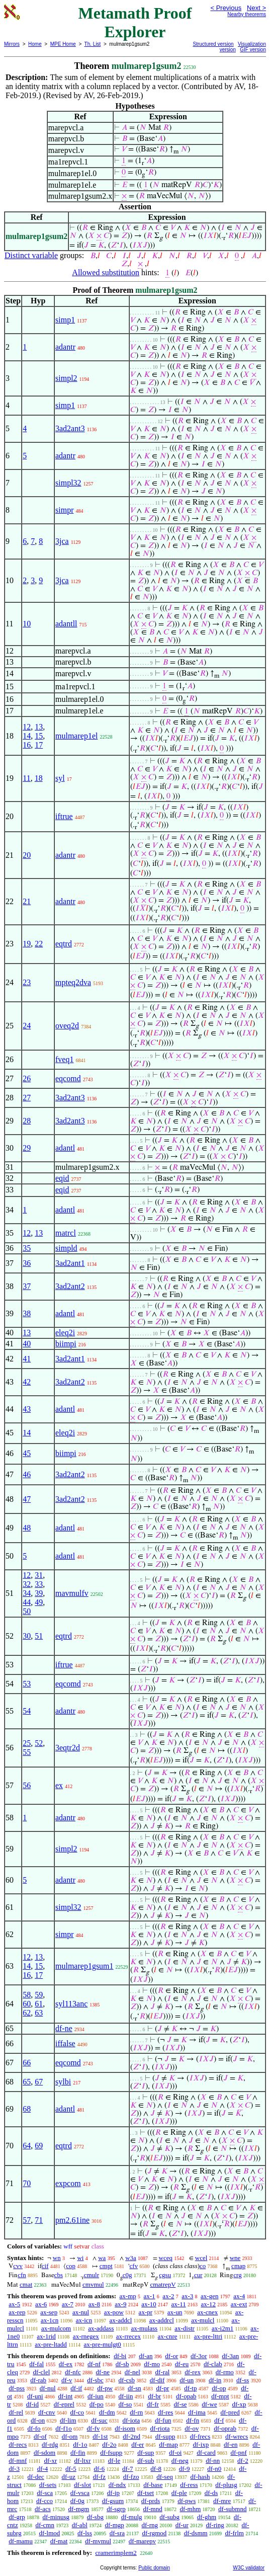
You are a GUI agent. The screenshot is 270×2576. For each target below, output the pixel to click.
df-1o (80, 2444)
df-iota (131, 2420)
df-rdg (50, 2444)
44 (27, 1602)
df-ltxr (82, 2460)
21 (27, 901)
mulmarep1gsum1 (84, 1966)
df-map (168, 2444)
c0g (127, 2275)
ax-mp (128, 2296)
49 (39, 1602)
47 (27, 1499)
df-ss (242, 2380)
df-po (96, 2404)
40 (27, 1343)
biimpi (65, 1343)
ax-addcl (121, 2320)
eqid (62, 1178)
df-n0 (214, 2468)
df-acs (43, 2509)
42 (27, 1382)
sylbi (63, 2081)
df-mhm (190, 2509)
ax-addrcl (161, 2320)
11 (26, 778)
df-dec (36, 2476)
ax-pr (145, 2312)
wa (102, 2258)
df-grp (17, 2517)
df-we (209, 2404)
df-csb (127, 2380)
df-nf (94, 2364)
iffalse (65, 2043)
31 (39, 1575)
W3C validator (248, 2567)
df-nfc (73, 2372)
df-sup (145, 2452)
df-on (38, 2420)
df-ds (211, 2493)
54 (27, 1711)
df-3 (14, 2468)
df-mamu (21, 2541)
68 (27, 2109)
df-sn (134, 2388)
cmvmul (93, 2284)
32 (27, 1584)
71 (39, 2220)
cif (45, 2266)
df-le (114, 2460)
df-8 (155, 2468)
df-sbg (95, 2517)
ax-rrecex (128, 2336)
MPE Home (63, 44)
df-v (66, 2380)
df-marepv (142, 2541)
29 (27, 1148)
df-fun (163, 2420)
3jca (62, 541)
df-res (165, 2412)
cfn (22, 2275)
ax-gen (209, 2296)
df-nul (48, 2388)
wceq (165, 2258)
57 (27, 2220)
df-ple (179, 2493)
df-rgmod (154, 2533)
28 (27, 1120)
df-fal (36, 2364)
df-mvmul (98, 2541)
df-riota (160, 2428)
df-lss (84, 2533)
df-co (77, 2412)
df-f (219, 2420)
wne (235, 2258)
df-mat (59, 2541)
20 (27, 855)
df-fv (93, 2428)
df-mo (152, 2364)
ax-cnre (167, 2336)
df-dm (107, 2412)
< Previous (225, 8)
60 (27, 2003)
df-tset (145, 2493)
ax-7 (67, 2304)
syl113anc (71, 2003)
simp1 (65, 319)
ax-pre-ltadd (51, 2344)
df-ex (65, 2364)
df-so (125, 2404)
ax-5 (14, 2304)
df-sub (145, 2460)
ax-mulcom (56, 2328)
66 (27, 2062)
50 (27, 1611)
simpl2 (66, 378)
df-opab (186, 2396)
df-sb (122, 2364)
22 (39, 943)
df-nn (213, 2460)
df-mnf (18, 2460)
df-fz (99, 2476)
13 (39, 726)
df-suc (99, 2420)
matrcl (65, 1233)
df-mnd (152, 2509)
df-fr (153, 2404)
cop (70, 2266)
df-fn (192, 2420)
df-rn (136, 2412)
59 (39, 1994)
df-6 (99, 2468)
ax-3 (187, 2296)
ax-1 (149, 2296)
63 (39, 2012)
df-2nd (131, 2436)
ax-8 (94, 2304)
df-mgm (78, 2509)
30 (27, 1636)
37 (27, 1286)
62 (27, 2012)
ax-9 (120, 2304)
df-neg (180, 2460)
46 (27, 1474)
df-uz (68, 2476)
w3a (130, 2258)
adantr (65, 347)
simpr (64, 510)
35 (27, 1248)
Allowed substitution (105, 272)
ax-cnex (207, 2312)
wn (57, 2258)
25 (27, 1743)
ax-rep (17, 2312)
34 (27, 1593)
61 (39, 2003)
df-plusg (226, 2484)
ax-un (175, 2312)
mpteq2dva (73, 982)
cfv (134, 2266)
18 (39, 778)
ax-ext (239, 2304)
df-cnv (46, 2412)
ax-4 (239, 2296)
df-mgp (114, 2525)
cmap (238, 2266)
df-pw (105, 2388)
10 (27, 623)
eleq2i (65, 1332)
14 (27, 736)
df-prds (150, 2501)
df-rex (193, 2372)
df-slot (82, 2484)
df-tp (190, 2388)
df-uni (35, 2396)
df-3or (199, 2356)
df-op (219, 2388)
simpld (66, 1248)
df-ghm (206, 2517)
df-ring (215, 2525)
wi (80, 2258)
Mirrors (12, 44)
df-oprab (225, 2428)
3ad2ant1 (70, 1263)
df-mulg (131, 2517)
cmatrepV (162, 2284)
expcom (68, 2183)
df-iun (95, 2396)
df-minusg (56, 2517)
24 (27, 1025)
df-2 (242, 2460)
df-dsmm (196, 2533)
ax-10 (148, 2304)
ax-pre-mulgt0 (102, 2344)
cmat (26, 2284)
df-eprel (64, 2404)
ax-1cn (49, 2320)
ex (59, 1785)
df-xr (50, 2460)
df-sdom (44, 2452)
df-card (206, 2452)
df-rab (38, 2380)
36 (27, 1263)
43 (27, 1409)
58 (27, 1994)
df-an (145, 2356)
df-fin (77, 2452)
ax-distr (184, 2328)
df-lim (68, 2420)
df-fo (34, 2428)
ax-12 (208, 2304)
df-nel (132, 2372)
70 (27, 2183)
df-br (154, 2396)
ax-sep (48, 2312)
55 (27, 1752)
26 (27, 1078)
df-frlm (234, 2533)
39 (39, 1593)
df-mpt (220, 2396)
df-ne (63, 2028)
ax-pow (114, 2312)
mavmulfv (71, 1593)
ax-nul (80, 2312)
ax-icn (84, 2320)
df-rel (16, 2412)
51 (39, 1636)
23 (27, 982)
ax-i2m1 (222, 2328)
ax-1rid (46, 2336)
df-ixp (201, 2444)
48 (27, 1527)
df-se (180, 2404)
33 (39, 1584)
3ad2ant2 (70, 1286)
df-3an (230, 2356)
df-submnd (232, 2509)
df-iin (126, 2396)
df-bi (120, 2356)
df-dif (157, 2380)
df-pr (162, 2388)
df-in (215, 2380)
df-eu (182, 2364)
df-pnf (238, 2452)
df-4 (42, 2468)
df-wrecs (236, 2436)
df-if (76, 2388)
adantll (66, 623)
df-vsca (79, 2493)
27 (27, 1097)
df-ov (192, 2428)
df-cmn (44, 2525)
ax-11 (178, 2304)
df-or (171, 2356)
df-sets (48, 2484)
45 (27, 1453)
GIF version (253, 49)
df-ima (197, 2412)
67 (39, 2081)
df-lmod (49, 2533)
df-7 (127, 2468)
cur (198, 2275)
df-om (70, 2436)
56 (27, 1785)
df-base (152, 2484)
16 (27, 745)
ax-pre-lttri (208, 2336)
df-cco (44, 2501)
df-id (32, 2404)
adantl (65, 1148)
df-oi (175, 2452)
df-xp (239, 2404)
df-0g (77, 2501)
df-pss (17, 2388)
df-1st (100, 2436)
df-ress (189, 2484)
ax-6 (41, 2304)
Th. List (92, 44)
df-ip (113, 2493)
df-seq (164, 2476)
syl (60, 778)
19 (27, 943)
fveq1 (64, 1059)
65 (27, 2081)
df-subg (169, 2517)
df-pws (186, 2501)
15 (39, 736)
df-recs (18, 2444)
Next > (256, 8)
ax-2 (168, 2296)
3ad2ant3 (70, 428)
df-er (137, 2444)
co (203, 2266)
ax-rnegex (86, 2336)
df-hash (200, 2476)
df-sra (117, 2533)
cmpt (106, 2266)
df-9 (184, 2468)
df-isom (125, 2428)
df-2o (109, 2444)
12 (27, 726)
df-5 (70, 2468)
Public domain (154, 2567)
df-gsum (113, 2501)
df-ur (182, 2525)
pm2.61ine (72, 2220)
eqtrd (63, 943)
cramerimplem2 (115, 2552)
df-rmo (225, 2372)
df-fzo (131, 2476)
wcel (201, 2258)
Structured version (213, 44)
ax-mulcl (202, 2320)
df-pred (230, 2412)
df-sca (45, 2493)
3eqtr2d (67, 1747)
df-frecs (200, 2436)
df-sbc (95, 2380)
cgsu (165, 2275)
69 (39, 2145)
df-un (186, 2380)
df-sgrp (116, 2509)
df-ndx (117, 2484)
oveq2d (67, 1025)
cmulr (91, 2275)
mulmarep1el (76, 736)
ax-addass (101, 2328)
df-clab (213, 2364)
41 (27, 1358)
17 (39, 745)
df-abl (79, 2525)
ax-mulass (144, 2328)
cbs (58, 2275)
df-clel (41, 2372)
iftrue (64, 816)
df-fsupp (111, 2452)
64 (27, 2145)
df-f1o (63, 2428)
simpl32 (68, 482)
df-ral (162, 2372)
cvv (18, 2266)
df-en (230, 2444)
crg (237, 2275)
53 (27, 1683)
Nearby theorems (246, 14)
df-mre (222, 2501)
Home (35, 44)
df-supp (165, 2436)
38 (27, 1313)
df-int (65, 2396)
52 (39, 1743)
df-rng (150, 2525)
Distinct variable (31, 255)
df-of (40, 2436)
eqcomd (68, 1078)
